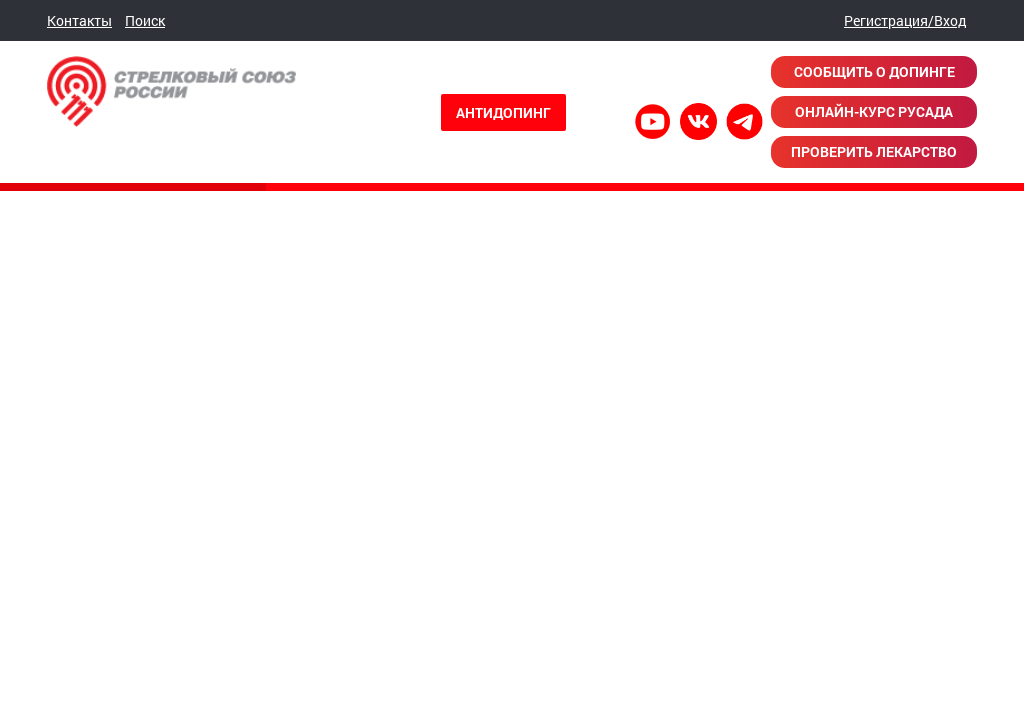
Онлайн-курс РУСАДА (874, 111)
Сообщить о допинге (874, 71)
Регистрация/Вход (905, 20)
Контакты (79, 20)
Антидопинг (503, 112)
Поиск (145, 20)
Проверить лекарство (874, 151)
